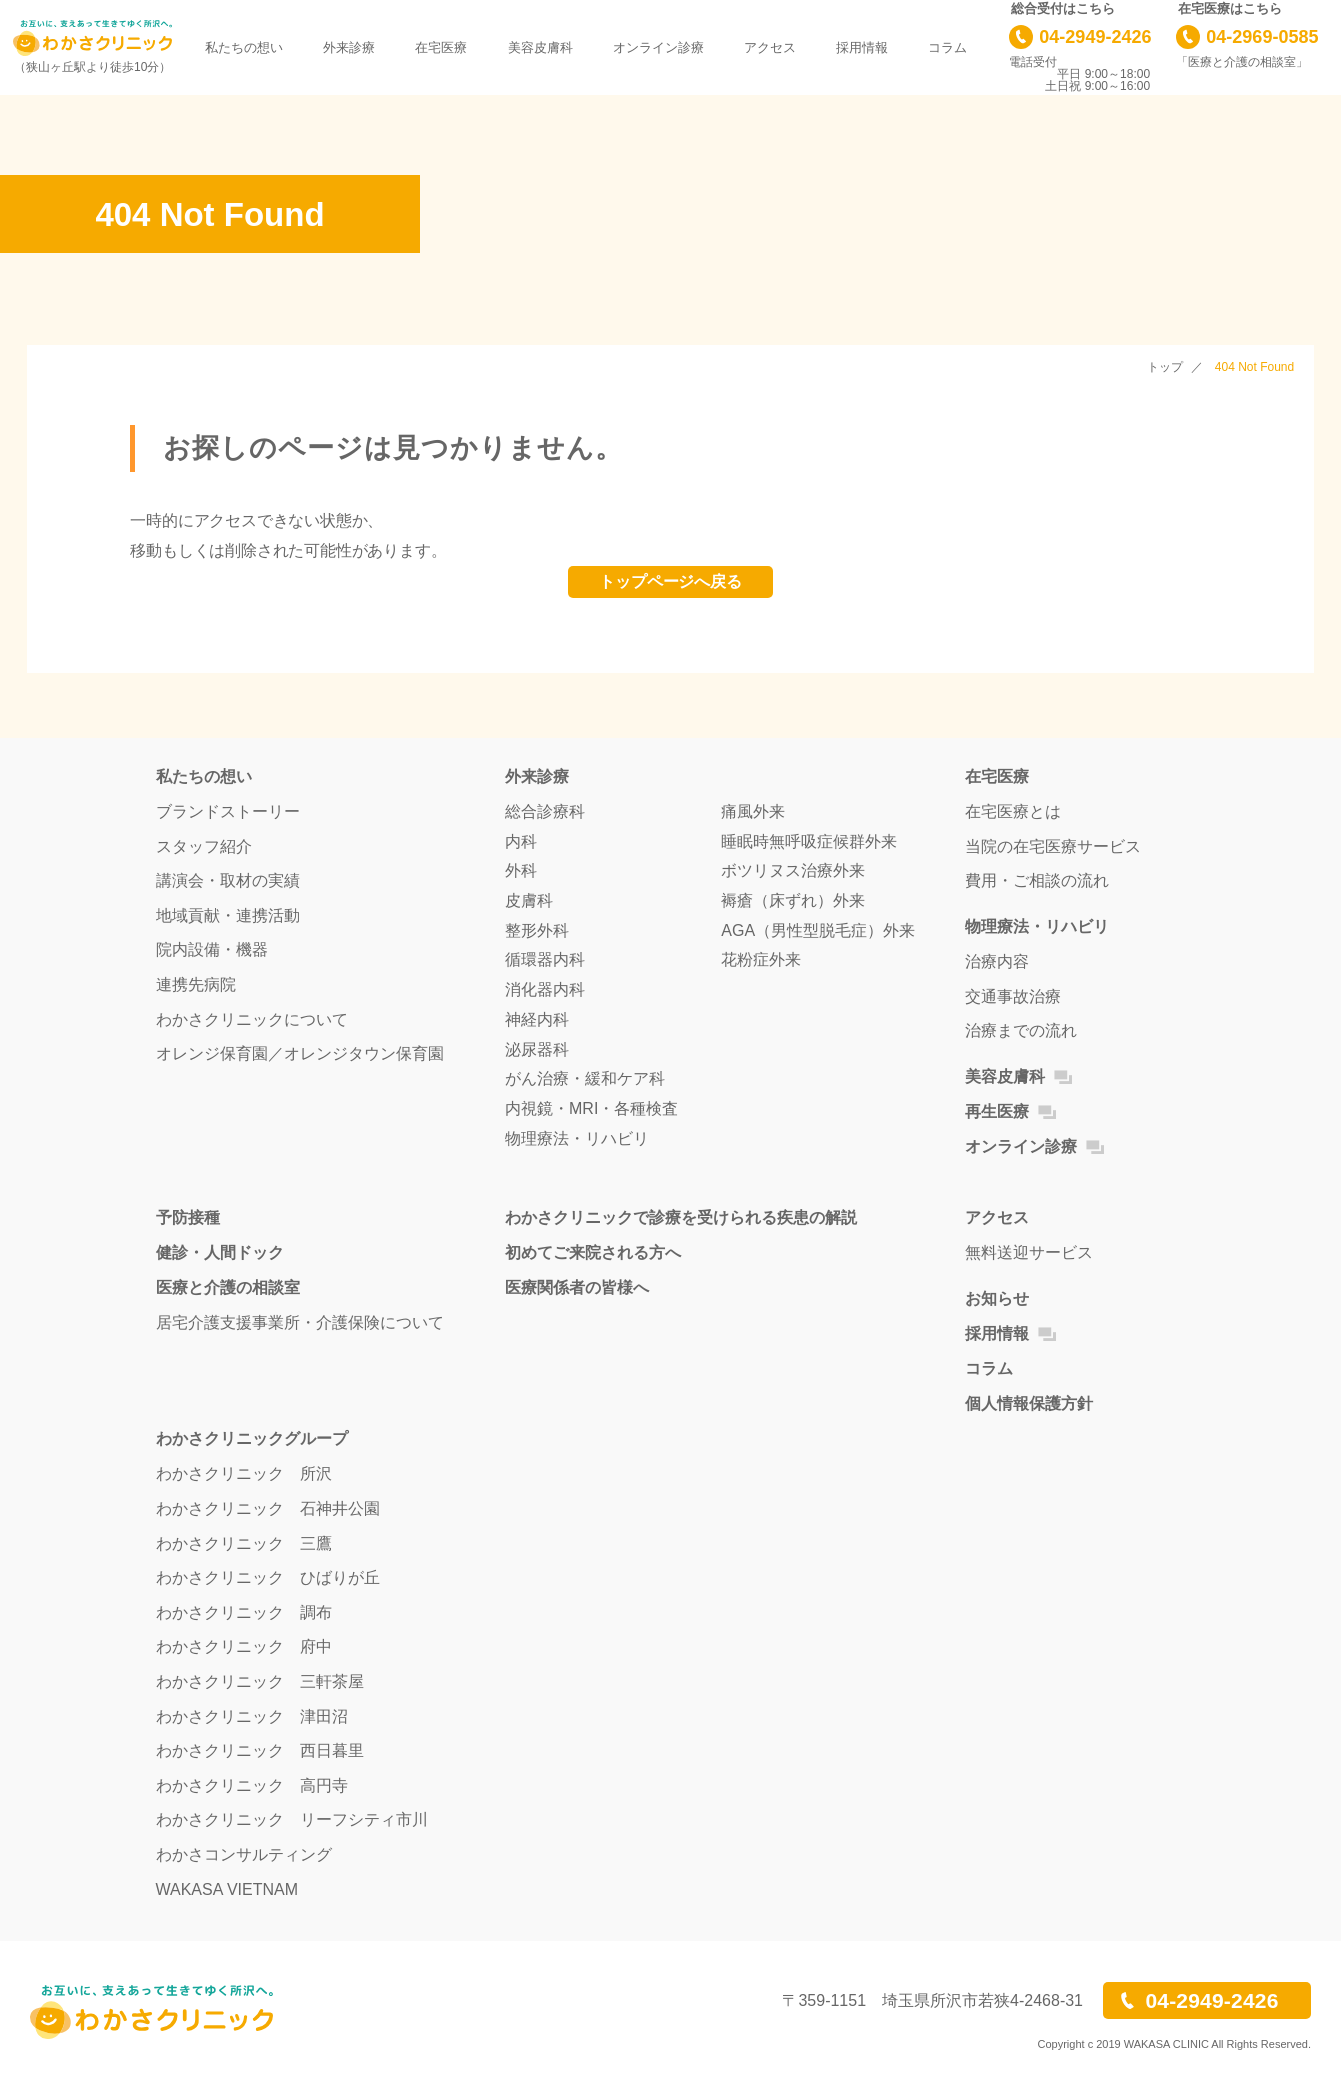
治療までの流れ (1021, 1030)
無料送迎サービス (1029, 1252)
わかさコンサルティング (244, 1854)
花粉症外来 (761, 959)
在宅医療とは (1013, 811)
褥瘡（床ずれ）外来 (793, 900)
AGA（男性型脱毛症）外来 (818, 930)
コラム (947, 47)
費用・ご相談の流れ (1037, 880)
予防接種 (188, 1217)
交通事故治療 (1013, 996)
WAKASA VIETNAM (227, 1889)
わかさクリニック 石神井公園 (268, 1508)
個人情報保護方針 (1029, 1403)
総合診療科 (545, 811)
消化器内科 (545, 989)
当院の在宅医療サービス (1053, 846)
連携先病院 (196, 984)
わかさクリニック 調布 (244, 1612)
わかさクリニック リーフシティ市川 (292, 1819)
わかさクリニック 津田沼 (252, 1716)
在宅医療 (441, 47)
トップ (1165, 367)
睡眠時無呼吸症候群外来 (809, 841)
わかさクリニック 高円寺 (252, 1785)
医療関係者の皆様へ (577, 1287)
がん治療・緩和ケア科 (585, 1078)
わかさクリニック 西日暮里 (260, 1750)
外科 (521, 870)
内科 (521, 841)
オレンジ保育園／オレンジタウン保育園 (300, 1053)
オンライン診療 (658, 47)
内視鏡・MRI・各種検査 (591, 1108)
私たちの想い (244, 47)
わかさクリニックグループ (252, 1438)
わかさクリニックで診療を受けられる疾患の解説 (681, 1217)
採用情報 (862, 47)
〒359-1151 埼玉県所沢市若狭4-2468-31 (932, 2001)
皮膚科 (529, 900)
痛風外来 (753, 811)
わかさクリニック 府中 (244, 1646)
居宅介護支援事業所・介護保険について (300, 1322)
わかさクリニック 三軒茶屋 (260, 1681)
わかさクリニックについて (252, 1019)
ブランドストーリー (228, 811)
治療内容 (997, 961)
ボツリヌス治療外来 (793, 870)
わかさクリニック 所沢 (244, 1473)
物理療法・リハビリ (577, 1138)
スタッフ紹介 (204, 846)
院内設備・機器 (212, 949)
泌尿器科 (537, 1049)
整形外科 (537, 930)
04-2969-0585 (1262, 37)
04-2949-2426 (1095, 37)
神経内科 (537, 1019)
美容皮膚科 (540, 47)
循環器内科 (545, 959)
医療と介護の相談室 (228, 1287)
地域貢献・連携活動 (228, 915)
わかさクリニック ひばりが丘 (268, 1577)
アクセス (770, 47)
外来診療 (349, 47)
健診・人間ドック (220, 1252)
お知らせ (997, 1298)
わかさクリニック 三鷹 (244, 1543)
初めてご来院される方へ (593, 1252)
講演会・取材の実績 (228, 880)
